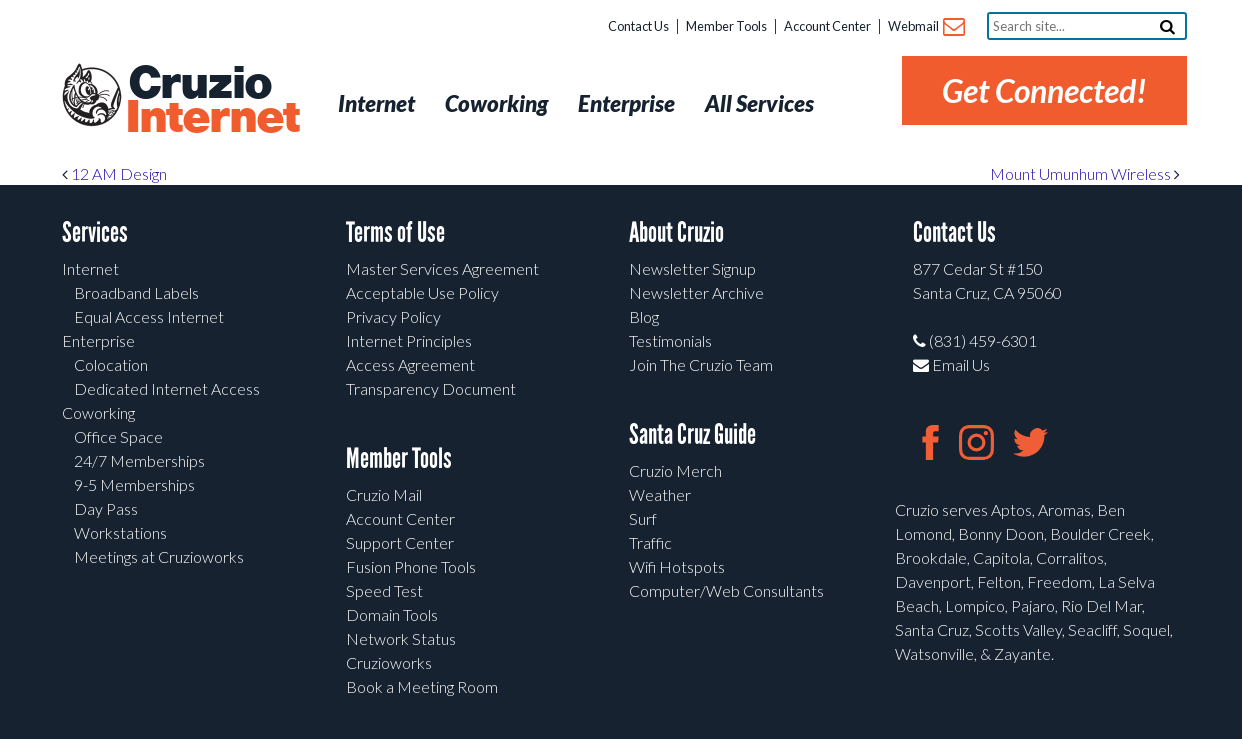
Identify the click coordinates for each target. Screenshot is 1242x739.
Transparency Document (431, 388)
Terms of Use (395, 232)
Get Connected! (1044, 90)
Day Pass (106, 508)
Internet (90, 268)
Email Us (951, 364)
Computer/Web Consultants (726, 590)
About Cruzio (676, 232)
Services (95, 232)
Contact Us (638, 26)
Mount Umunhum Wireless (1085, 173)
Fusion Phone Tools (411, 566)
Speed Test (384, 590)
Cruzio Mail (384, 494)
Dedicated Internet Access (167, 388)
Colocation (111, 364)
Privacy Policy (393, 316)
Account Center (827, 26)
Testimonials (670, 340)
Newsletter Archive (696, 292)
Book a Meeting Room (422, 686)
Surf (643, 518)
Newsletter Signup (692, 268)
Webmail (925, 27)
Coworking (98, 412)
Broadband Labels (136, 292)
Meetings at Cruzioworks (159, 556)
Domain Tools (392, 614)
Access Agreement (410, 364)
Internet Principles (409, 340)
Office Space (118, 436)
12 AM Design (114, 173)
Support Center (400, 542)
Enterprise (98, 340)
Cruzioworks (389, 662)
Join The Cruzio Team (701, 364)
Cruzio (212, 101)
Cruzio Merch (675, 470)
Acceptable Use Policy (422, 292)
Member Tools (726, 26)
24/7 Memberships (139, 460)
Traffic (650, 542)
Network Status (401, 638)
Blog (644, 316)
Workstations (120, 532)
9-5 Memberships (134, 484)
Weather (660, 494)
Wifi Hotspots (677, 566)
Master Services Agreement (442, 268)
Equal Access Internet (149, 316)
